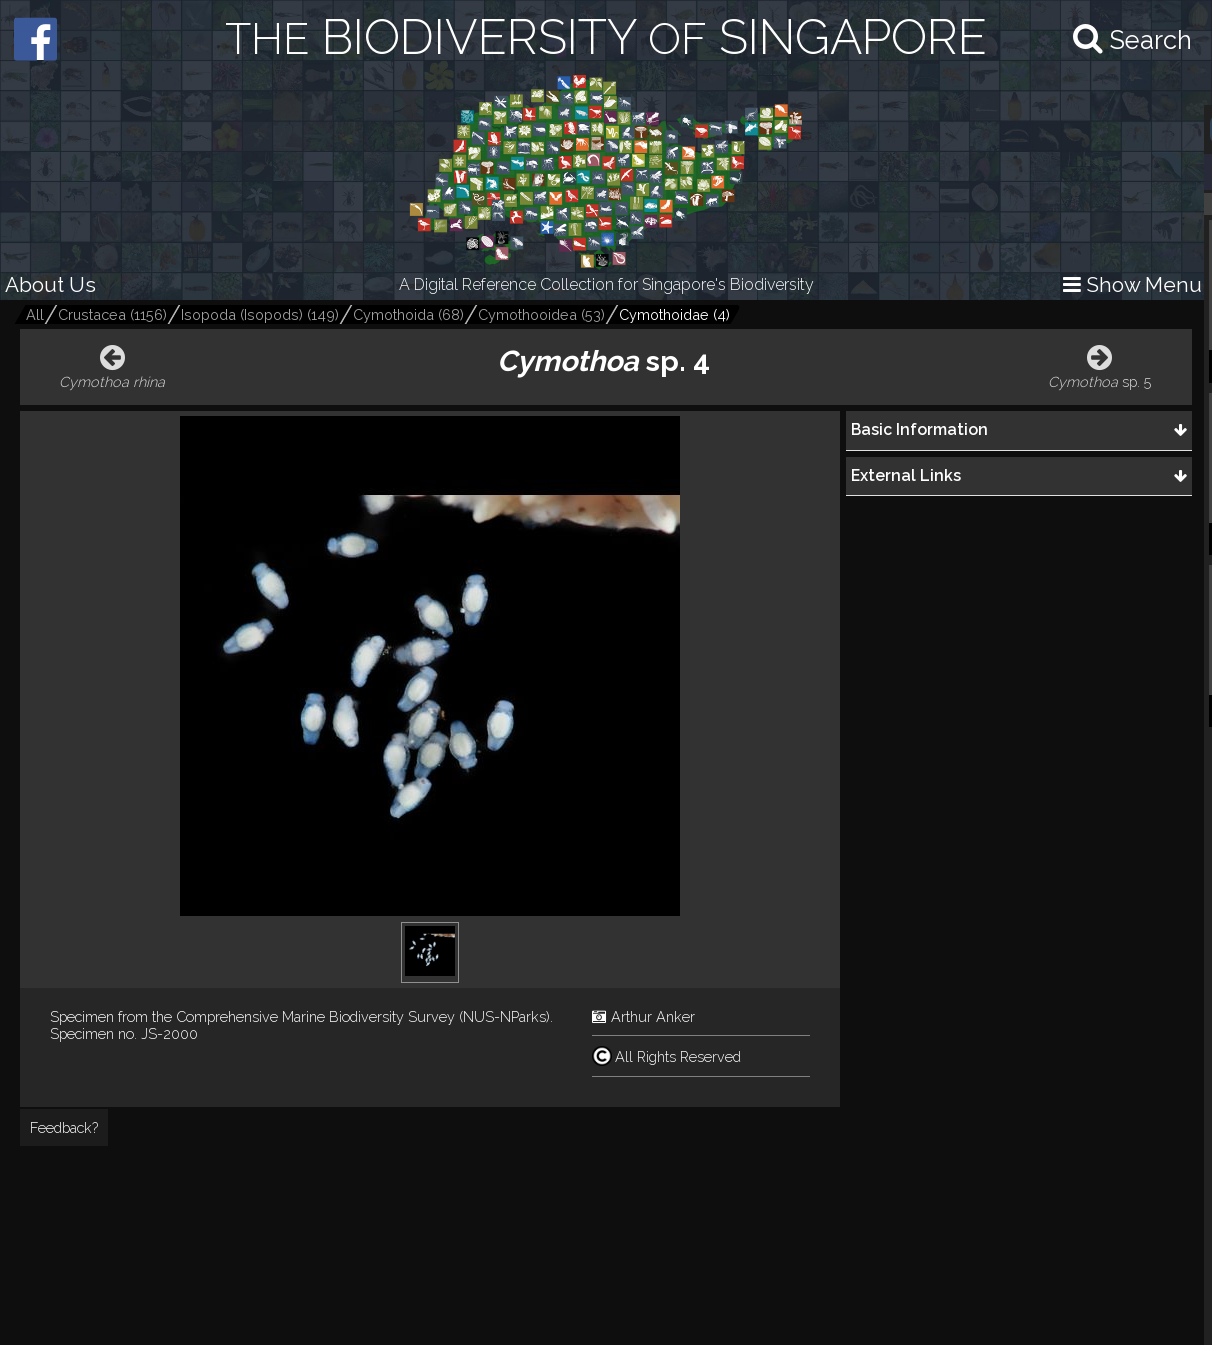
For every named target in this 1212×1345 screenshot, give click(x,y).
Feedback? (64, 1127)
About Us (50, 284)
